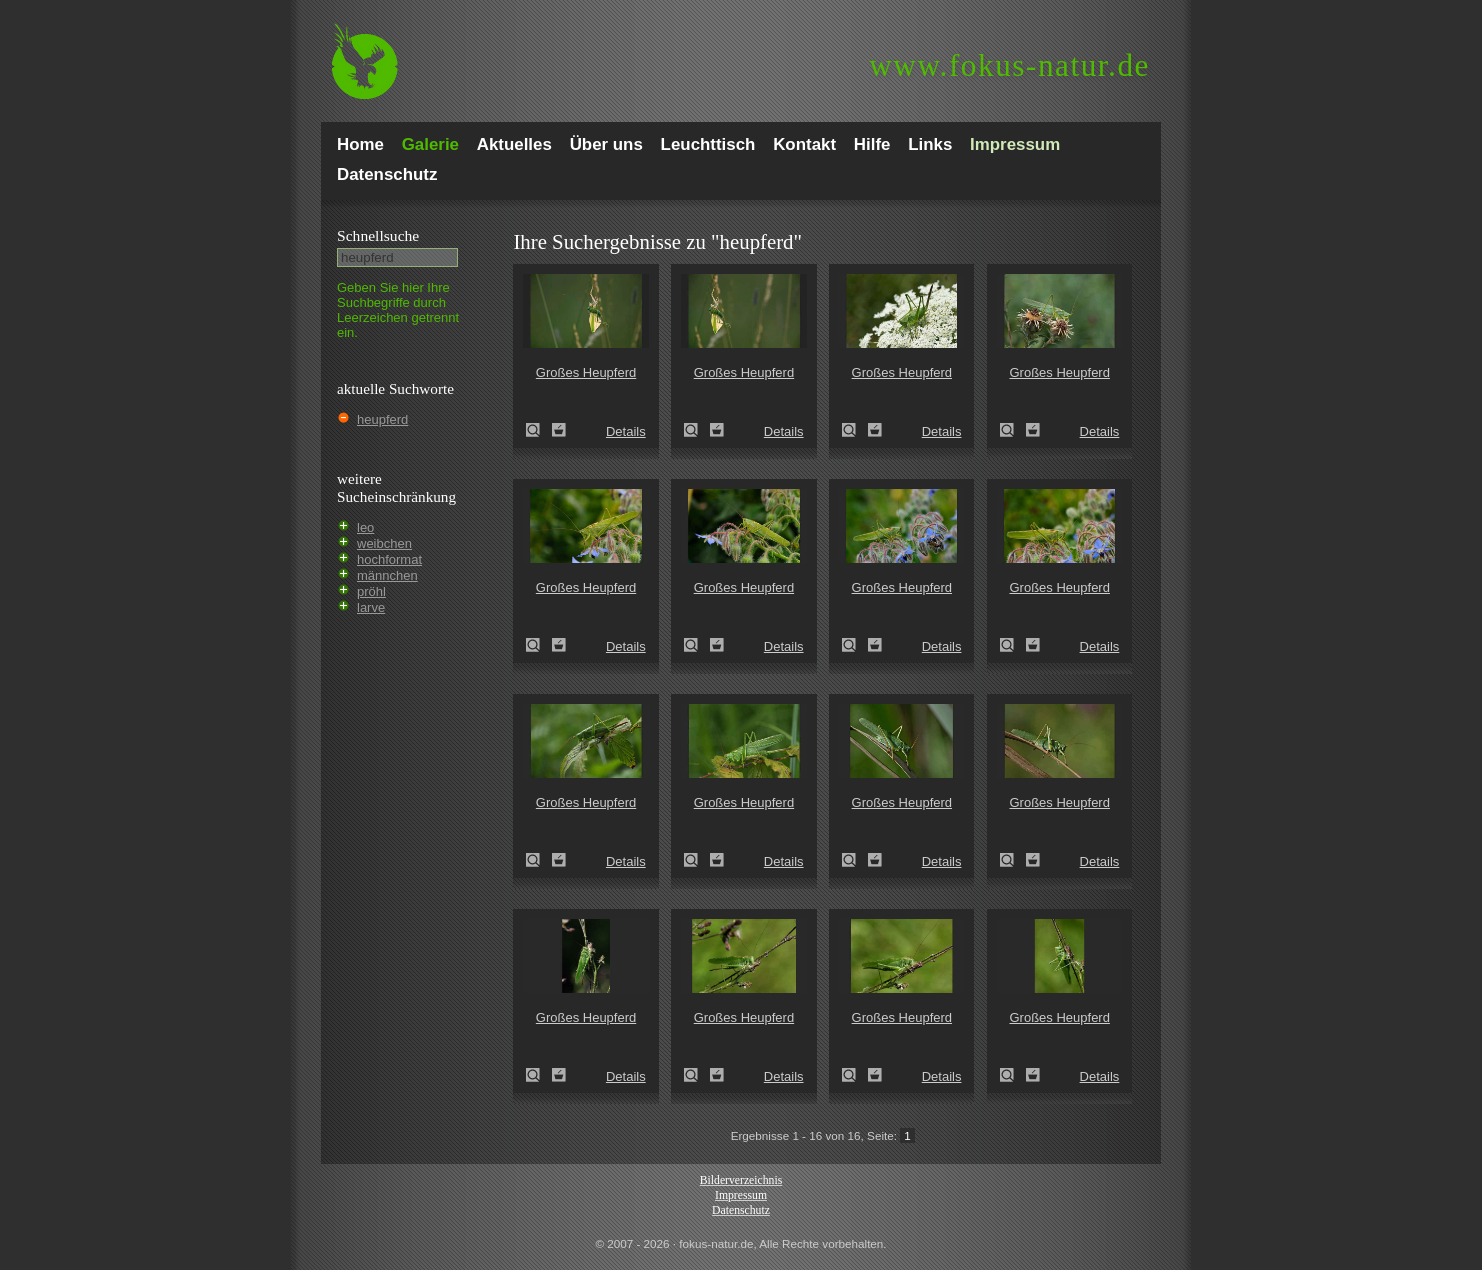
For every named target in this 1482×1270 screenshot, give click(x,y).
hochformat (389, 559)
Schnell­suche (378, 235)
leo (365, 527)
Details (626, 431)
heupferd (382, 419)
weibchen (384, 543)
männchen (387, 575)
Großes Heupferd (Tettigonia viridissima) (539, 430)
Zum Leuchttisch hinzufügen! (559, 430)
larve (371, 607)
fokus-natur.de (1009, 65)
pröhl (371, 591)
